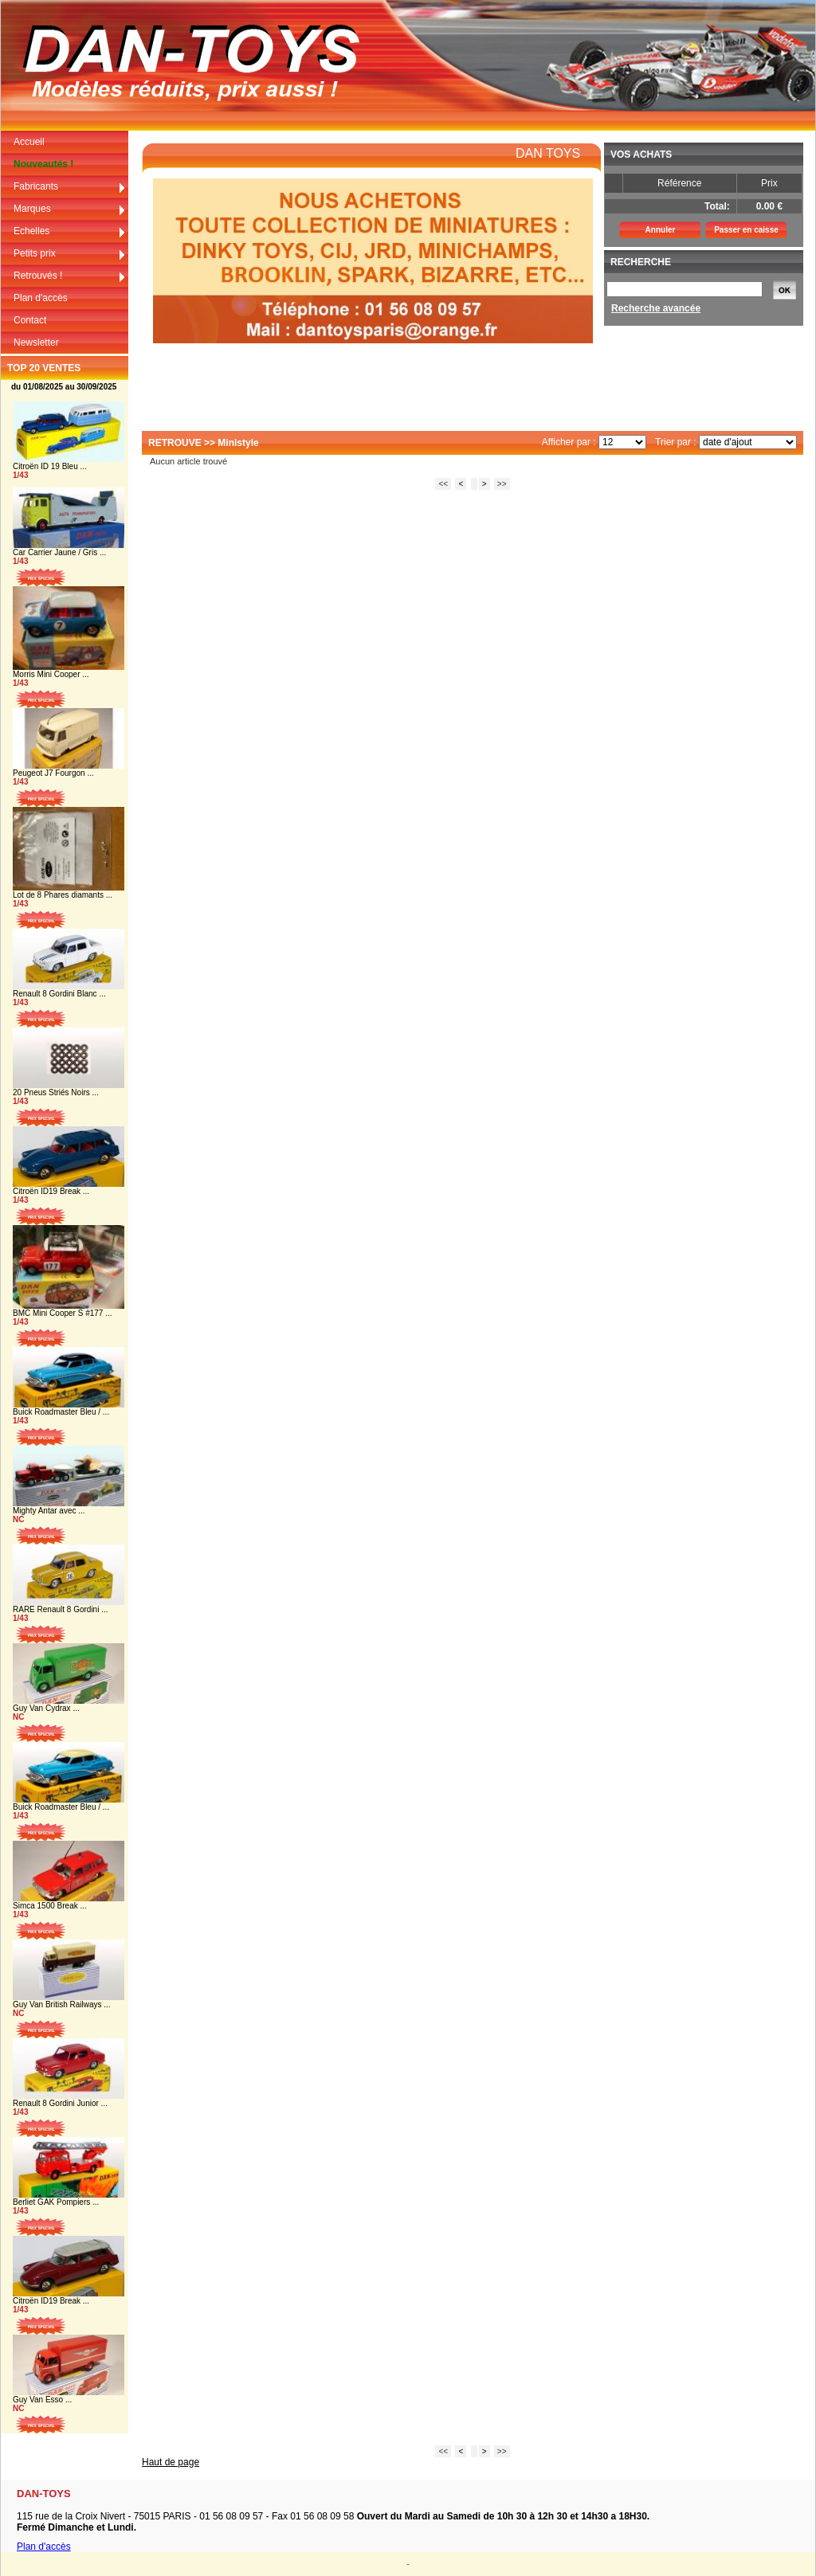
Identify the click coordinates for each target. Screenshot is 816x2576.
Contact (30, 320)
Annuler (660, 229)
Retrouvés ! (70, 276)
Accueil (29, 141)
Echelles (70, 231)
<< (443, 484)
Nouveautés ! (43, 164)
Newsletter (36, 342)
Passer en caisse (746, 229)
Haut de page (170, 2462)
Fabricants (70, 187)
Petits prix (70, 254)
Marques (70, 209)
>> (502, 484)
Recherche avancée (655, 308)
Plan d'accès (41, 297)
